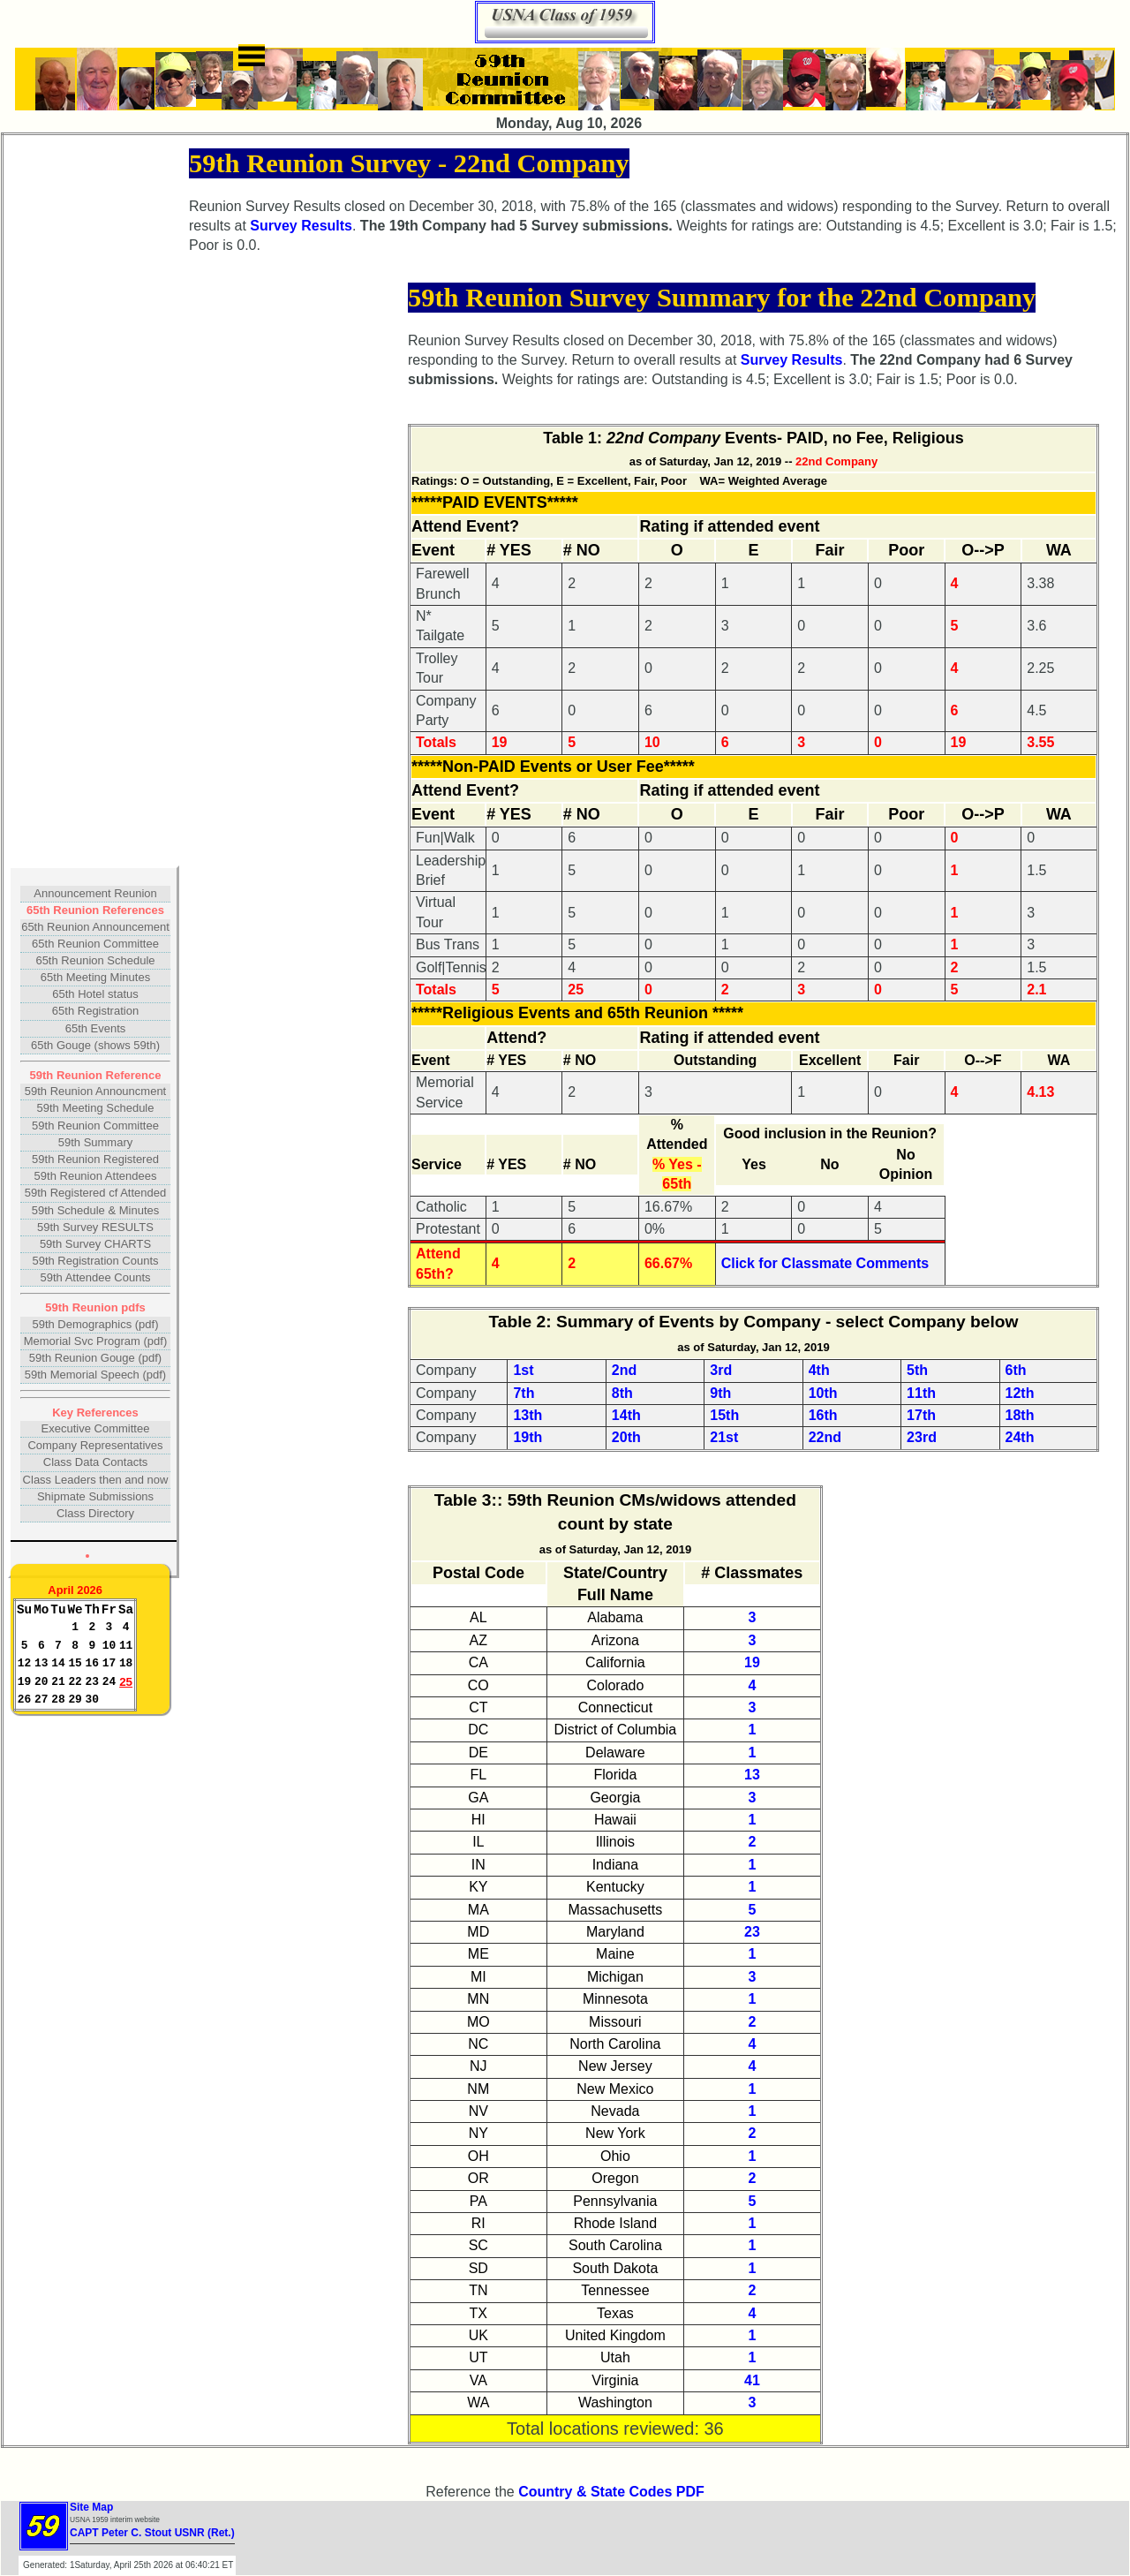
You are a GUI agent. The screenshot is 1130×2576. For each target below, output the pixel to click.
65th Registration (95, 1010)
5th (917, 1370)
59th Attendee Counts (95, 1277)
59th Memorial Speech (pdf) (95, 1374)
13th (527, 1415)
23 (752, 1931)
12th (1020, 1393)
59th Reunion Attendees (95, 1175)
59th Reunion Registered (95, 1159)
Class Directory (95, 1513)
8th (622, 1393)
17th (921, 1415)
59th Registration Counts (95, 1260)
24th (1020, 1437)
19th (527, 1437)
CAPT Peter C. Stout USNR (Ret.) (152, 2533)
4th (819, 1370)
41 (752, 2380)
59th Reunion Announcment (95, 1091)
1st (523, 1370)
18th (1020, 1415)
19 (752, 1662)
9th (720, 1393)
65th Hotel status (95, 994)
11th (921, 1393)
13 (752, 1774)
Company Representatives (94, 1445)
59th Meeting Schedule (95, 1107)
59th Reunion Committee (95, 1125)
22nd (825, 1437)
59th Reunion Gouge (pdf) (95, 1357)
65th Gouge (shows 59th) (95, 1045)
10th (823, 1393)
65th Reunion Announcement (95, 926)
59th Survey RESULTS (95, 1227)
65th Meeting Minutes (95, 977)
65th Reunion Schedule (94, 960)
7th (523, 1393)
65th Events (95, 1028)
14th (626, 1415)
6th (1016, 1370)
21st (724, 1437)
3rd (721, 1370)
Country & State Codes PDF (611, 2491)
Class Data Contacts (95, 1462)
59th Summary (95, 1142)
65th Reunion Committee (95, 943)
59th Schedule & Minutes (96, 1210)
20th (626, 1437)
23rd (922, 1437)
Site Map (91, 2507)
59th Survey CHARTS (95, 1243)
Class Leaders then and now (96, 1479)
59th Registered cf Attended (95, 1192)
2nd (624, 1370)
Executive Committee (95, 1428)
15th (724, 1415)
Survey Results (301, 225)
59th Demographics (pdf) (95, 1324)
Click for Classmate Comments (825, 1263)
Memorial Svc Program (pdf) (96, 1341)
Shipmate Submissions (95, 1496)
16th (823, 1415)
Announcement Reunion (95, 893)
